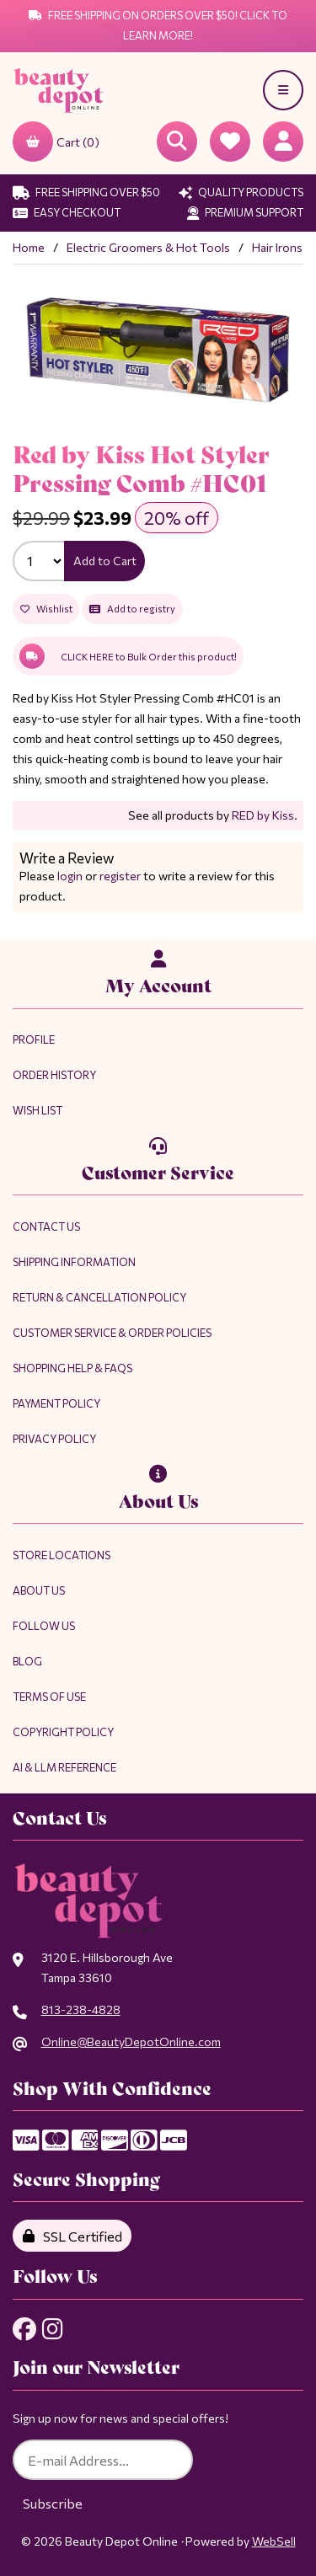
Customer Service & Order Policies (112, 1332)
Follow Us (44, 1626)
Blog (27, 1661)
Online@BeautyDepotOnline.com (131, 2041)
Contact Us (46, 1226)
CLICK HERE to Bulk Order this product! (128, 656)
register (120, 875)
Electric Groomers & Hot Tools (148, 247)
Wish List (37, 1110)
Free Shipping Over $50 (86, 192)
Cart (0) (56, 141)
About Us (39, 1590)
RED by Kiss (263, 815)
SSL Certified (72, 2236)
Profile (34, 1039)
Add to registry (132, 608)
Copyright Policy (63, 1732)
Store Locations (61, 1555)
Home (29, 247)
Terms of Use (49, 1696)
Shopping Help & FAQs (72, 1368)
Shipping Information (74, 1262)
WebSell (274, 2541)
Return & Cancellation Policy (99, 1297)
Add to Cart (105, 560)
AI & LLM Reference (64, 1767)
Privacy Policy (54, 1439)
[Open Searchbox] (177, 141)
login (70, 875)
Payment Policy (56, 1403)
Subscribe (53, 2503)
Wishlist (46, 608)
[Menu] (283, 90)
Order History (54, 1075)
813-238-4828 (81, 2009)
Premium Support (245, 212)
